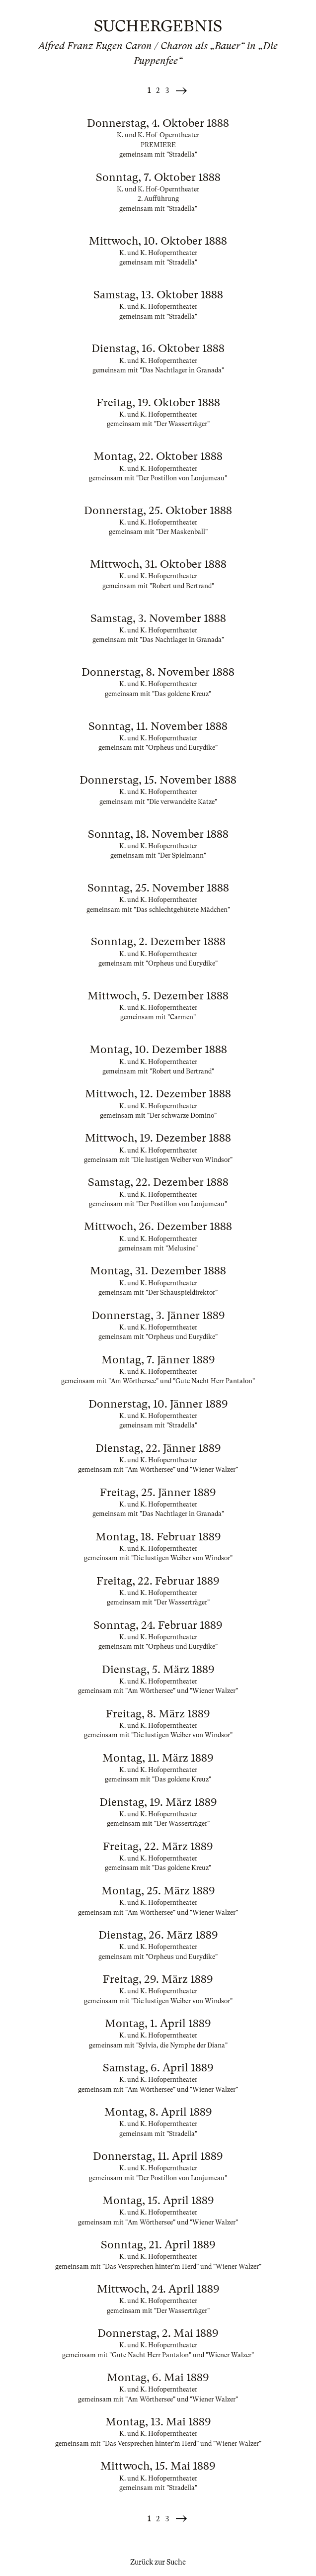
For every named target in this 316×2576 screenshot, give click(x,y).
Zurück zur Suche (158, 2562)
